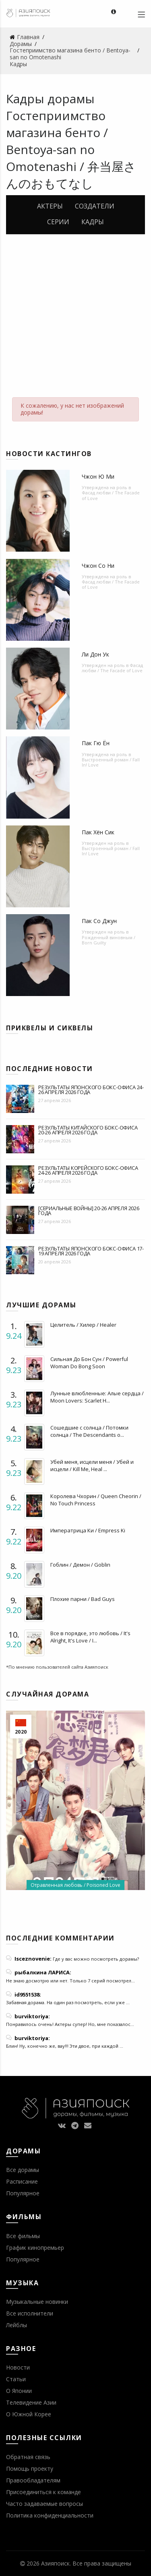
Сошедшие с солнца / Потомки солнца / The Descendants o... (89, 1431)
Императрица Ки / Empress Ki (87, 1530)
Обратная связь (28, 2457)
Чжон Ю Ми (98, 476)
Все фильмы (23, 2236)
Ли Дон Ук (95, 654)
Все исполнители (29, 2313)
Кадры (92, 221)
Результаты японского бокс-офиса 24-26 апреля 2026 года (91, 1089)
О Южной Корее (28, 2414)
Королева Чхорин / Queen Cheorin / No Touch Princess (95, 1499)
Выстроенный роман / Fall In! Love (111, 762)
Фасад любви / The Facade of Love (111, 495)
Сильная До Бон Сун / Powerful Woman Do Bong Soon (89, 1362)
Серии (58, 221)
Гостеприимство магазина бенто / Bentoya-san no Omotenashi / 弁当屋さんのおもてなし (71, 149)
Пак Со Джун (99, 921)
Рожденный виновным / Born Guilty (108, 940)
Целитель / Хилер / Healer (83, 1324)
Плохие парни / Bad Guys (82, 1599)
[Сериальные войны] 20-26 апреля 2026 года (88, 1210)
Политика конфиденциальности (49, 2515)
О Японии (19, 2391)
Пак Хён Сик (98, 832)
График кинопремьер (35, 2247)
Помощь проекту (29, 2468)
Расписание (22, 2181)
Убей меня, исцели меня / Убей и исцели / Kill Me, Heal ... (92, 1465)
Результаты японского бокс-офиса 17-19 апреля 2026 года (91, 1251)
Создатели (94, 206)
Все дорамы (22, 2170)
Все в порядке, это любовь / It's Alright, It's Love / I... (90, 1637)
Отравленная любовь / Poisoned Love (75, 1885)
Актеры (50, 206)
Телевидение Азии (31, 2402)
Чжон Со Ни (98, 565)
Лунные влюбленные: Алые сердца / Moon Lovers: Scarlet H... (97, 1397)
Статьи (16, 2379)
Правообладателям (33, 2480)
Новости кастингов (49, 453)
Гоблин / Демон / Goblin (80, 1564)
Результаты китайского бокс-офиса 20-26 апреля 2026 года (88, 1130)
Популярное (22, 2193)
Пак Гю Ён (96, 743)
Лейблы (16, 2325)
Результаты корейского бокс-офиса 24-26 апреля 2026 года (88, 1170)
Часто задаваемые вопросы (44, 2503)
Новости (18, 2367)
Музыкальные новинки (37, 2301)
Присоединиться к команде (43, 2492)
